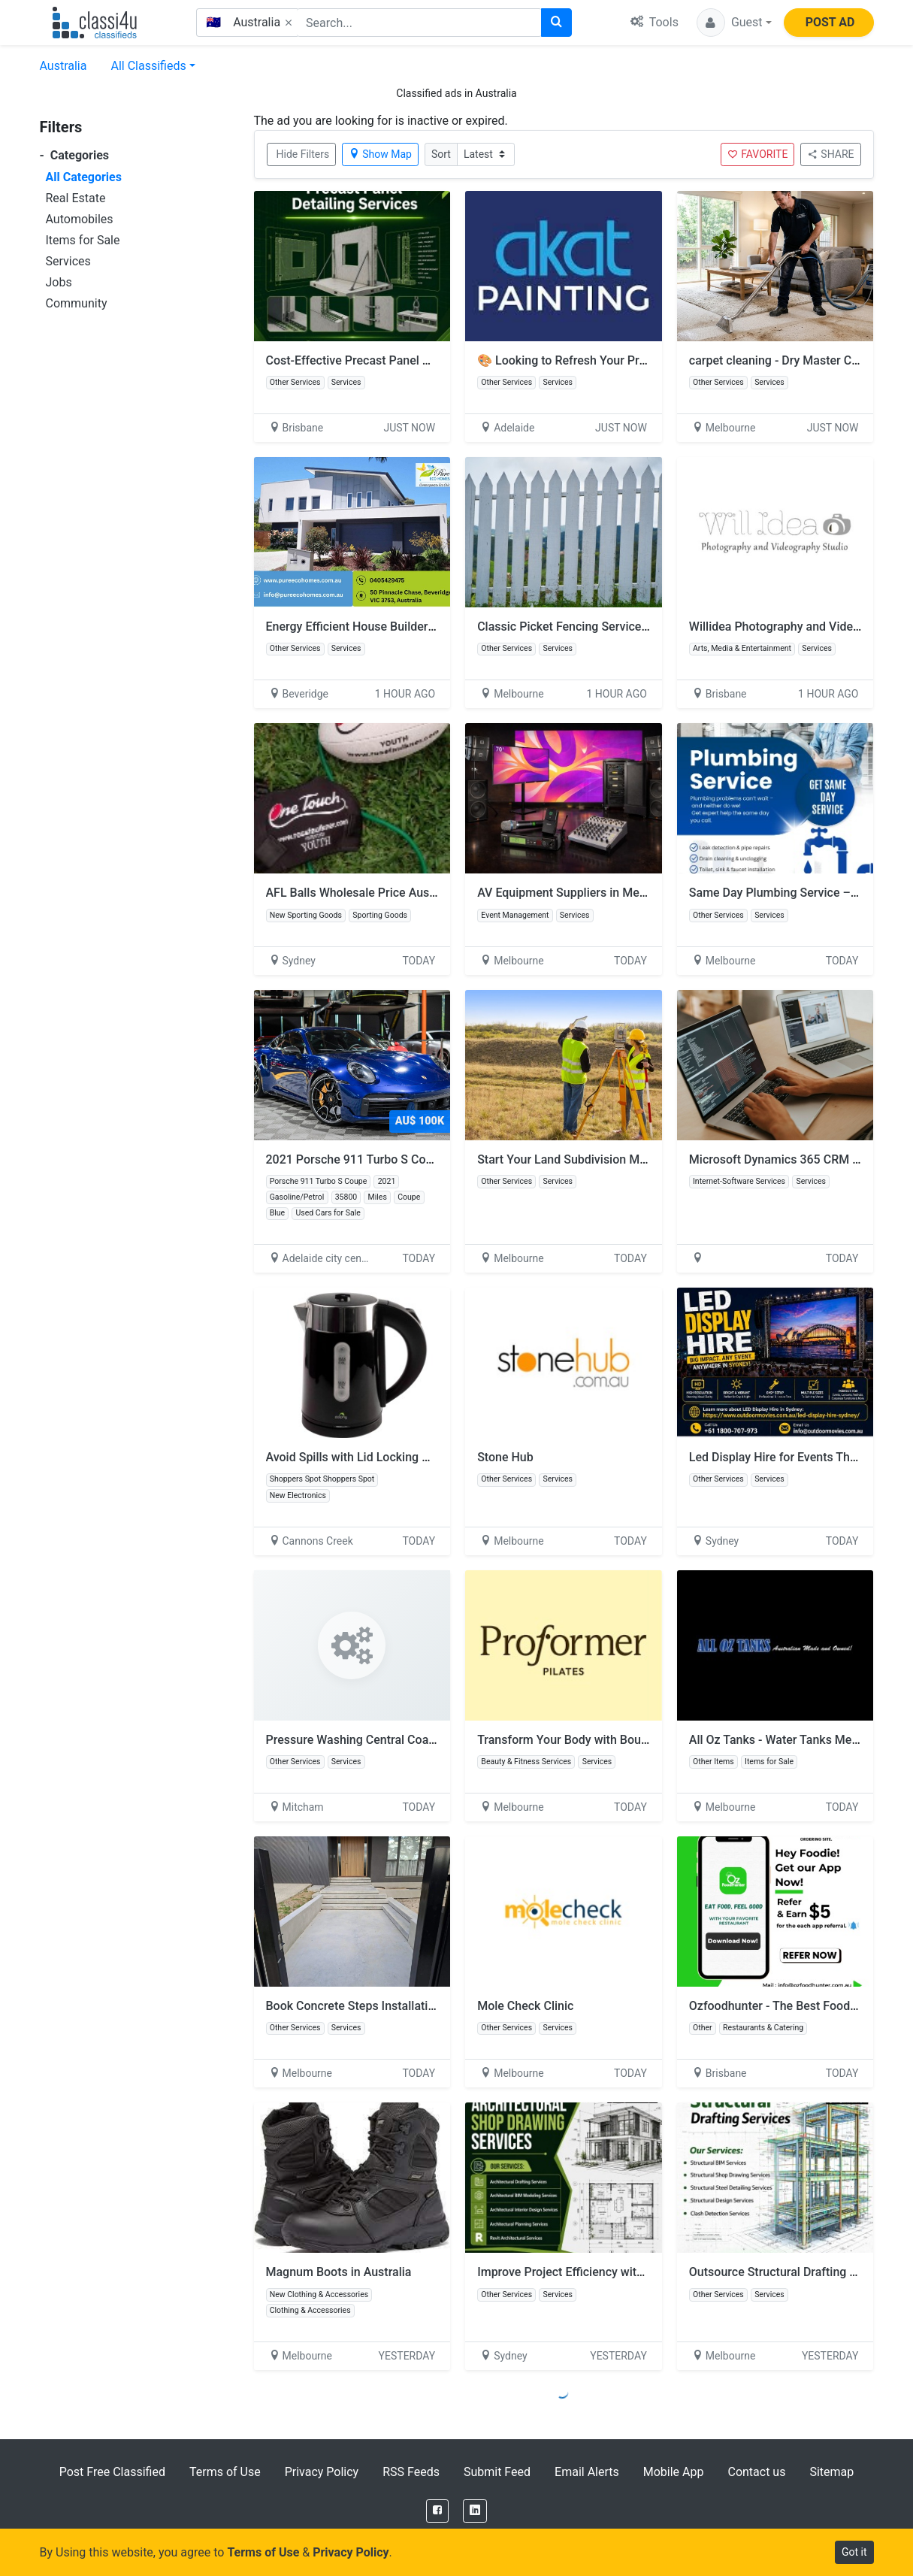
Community (76, 303)
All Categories (84, 177)
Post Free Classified (112, 2472)
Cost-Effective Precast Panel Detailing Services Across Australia (438, 360)
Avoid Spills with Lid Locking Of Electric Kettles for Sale (414, 1457)
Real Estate (76, 198)
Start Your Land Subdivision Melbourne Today (599, 1159)
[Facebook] (437, 2511)
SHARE (830, 154)
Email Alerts (587, 2472)
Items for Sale (83, 240)
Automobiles (79, 219)
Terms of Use (225, 2472)
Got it (854, 2552)
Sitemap (831, 2472)
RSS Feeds (411, 2472)
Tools (654, 22)
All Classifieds (148, 66)
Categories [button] (75, 155)
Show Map (380, 154)
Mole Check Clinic (525, 2006)
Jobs (59, 282)
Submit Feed (497, 2472)
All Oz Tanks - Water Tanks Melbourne (791, 1740)
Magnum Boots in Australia (339, 2272)
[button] (734, 22)
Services (68, 261)
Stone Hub (505, 1457)
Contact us (756, 2472)
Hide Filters (303, 154)
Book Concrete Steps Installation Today (371, 2006)
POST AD (830, 22)
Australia (63, 66)
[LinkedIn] (475, 2511)
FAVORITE (757, 154)
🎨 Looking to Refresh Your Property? (578, 360)
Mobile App (673, 2472)
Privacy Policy (322, 2472)
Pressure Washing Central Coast (352, 1740)
